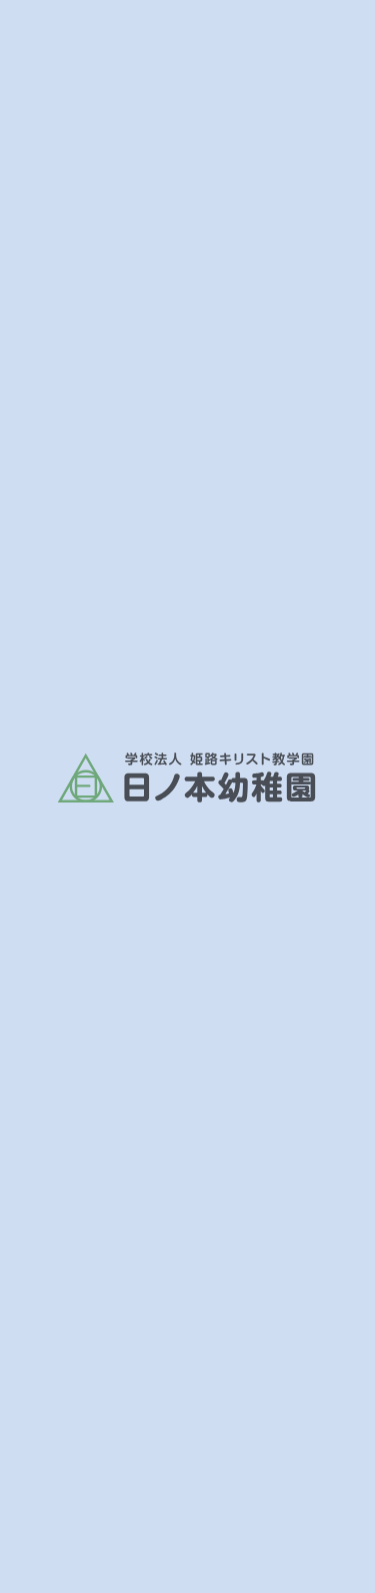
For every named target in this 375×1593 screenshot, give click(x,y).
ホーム (51, 469)
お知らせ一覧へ (200, 852)
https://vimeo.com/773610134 (173, 742)
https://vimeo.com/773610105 (173, 700)
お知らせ (121, 469)
